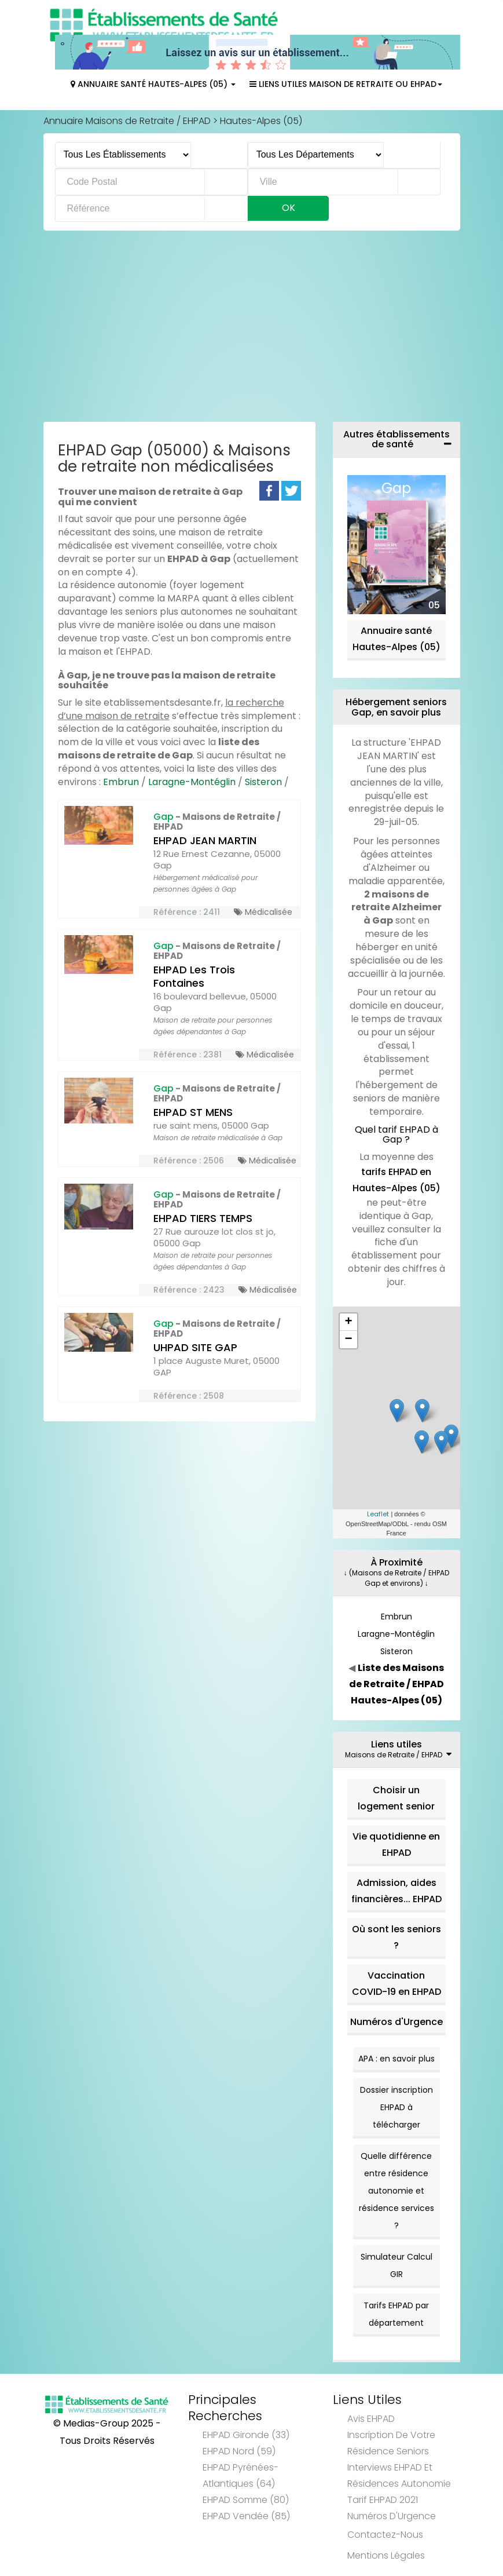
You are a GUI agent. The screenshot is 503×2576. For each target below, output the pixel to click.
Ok (288, 207)
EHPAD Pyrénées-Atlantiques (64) (240, 2475)
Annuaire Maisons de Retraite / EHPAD (127, 120)
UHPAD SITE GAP (195, 1347)
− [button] (348, 1339)
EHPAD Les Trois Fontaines (194, 976)
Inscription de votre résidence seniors (391, 2443)
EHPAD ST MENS (193, 1112)
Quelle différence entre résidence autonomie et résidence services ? (396, 2190)
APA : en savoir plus (396, 2058)
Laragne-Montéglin (192, 782)
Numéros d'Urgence (396, 2021)
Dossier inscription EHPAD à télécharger (396, 2107)
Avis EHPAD (371, 2418)
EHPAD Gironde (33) (246, 2435)
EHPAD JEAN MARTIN (204, 840)
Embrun (121, 782)
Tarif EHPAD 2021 (382, 2499)
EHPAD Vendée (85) (246, 2516)
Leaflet (378, 1514)
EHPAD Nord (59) (239, 2451)
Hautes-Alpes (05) (261, 120)
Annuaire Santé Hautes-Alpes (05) (153, 84)
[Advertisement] (251, 329)
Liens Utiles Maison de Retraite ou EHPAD (345, 84)
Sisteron (263, 782)
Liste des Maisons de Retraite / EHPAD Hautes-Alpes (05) (397, 1684)
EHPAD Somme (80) (246, 2499)
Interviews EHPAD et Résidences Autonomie (399, 2475)
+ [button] (348, 1322)
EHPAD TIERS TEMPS (202, 1218)
